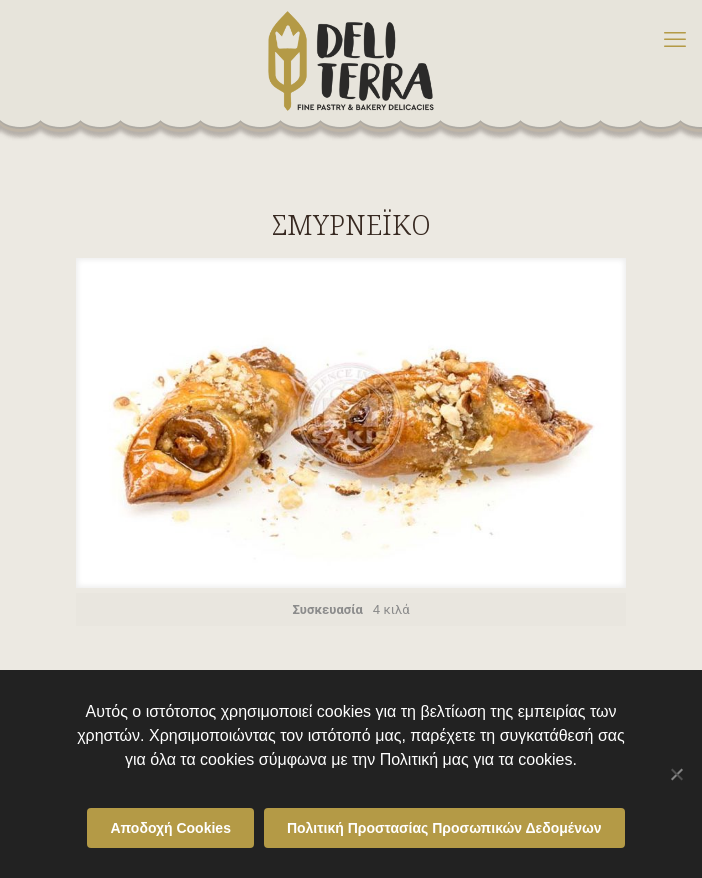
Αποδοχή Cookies (170, 828)
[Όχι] (677, 774)
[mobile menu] (675, 40)
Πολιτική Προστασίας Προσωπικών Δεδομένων (444, 828)
